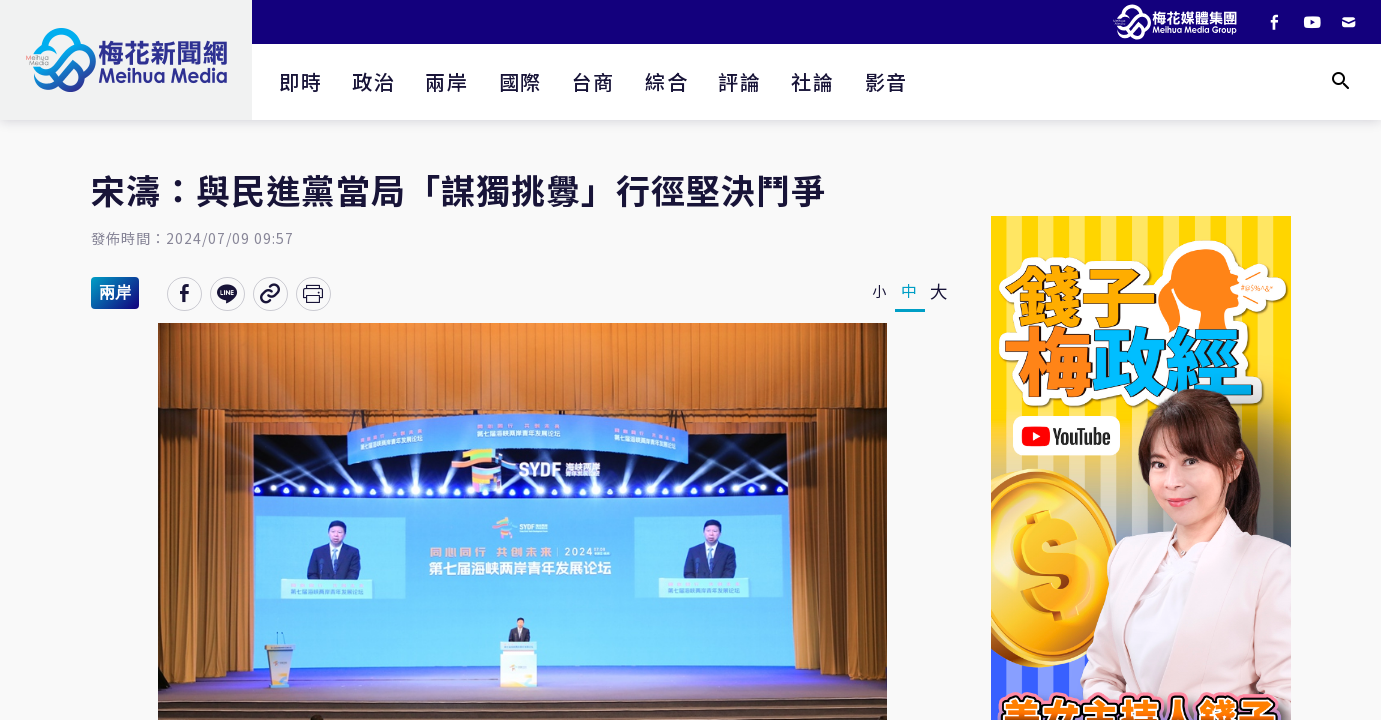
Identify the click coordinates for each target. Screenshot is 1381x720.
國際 (520, 81)
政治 (373, 81)
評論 (739, 81)
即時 (300, 81)
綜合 (666, 81)
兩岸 (446, 81)
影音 (886, 81)
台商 (593, 81)
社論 (812, 81)
